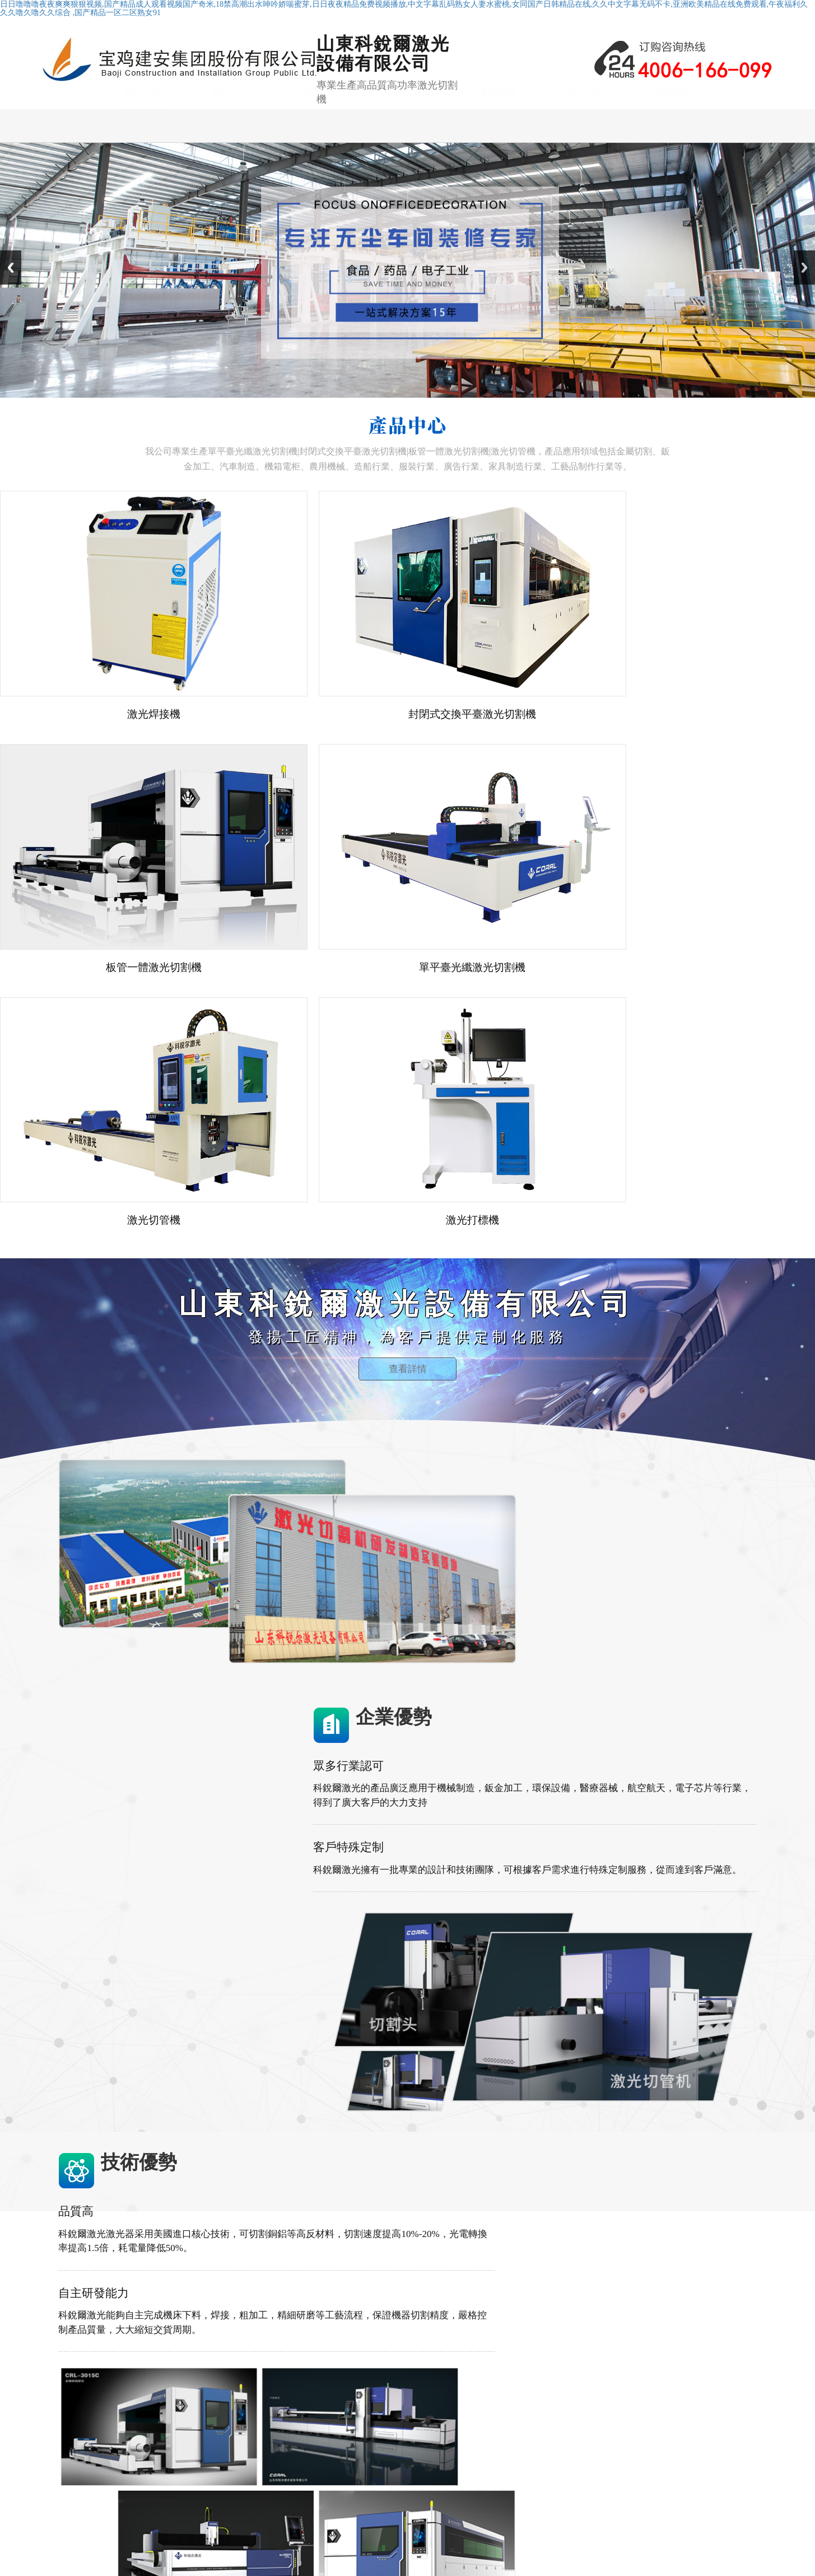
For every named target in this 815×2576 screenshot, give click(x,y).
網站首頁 (142, 144)
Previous (10, 286)
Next (804, 286)
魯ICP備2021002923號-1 (361, 2533)
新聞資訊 (499, 144)
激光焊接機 (318, 2467)
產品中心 (229, 144)
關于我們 (586, 144)
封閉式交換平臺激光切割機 (346, 2425)
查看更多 (347, 2027)
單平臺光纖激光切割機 (338, 2411)
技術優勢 (316, 144)
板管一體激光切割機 (334, 2439)
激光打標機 (318, 2481)
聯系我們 (673, 144)
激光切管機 (318, 2453)
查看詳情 (408, 1095)
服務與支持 (407, 144)
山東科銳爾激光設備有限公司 (257, 2533)
